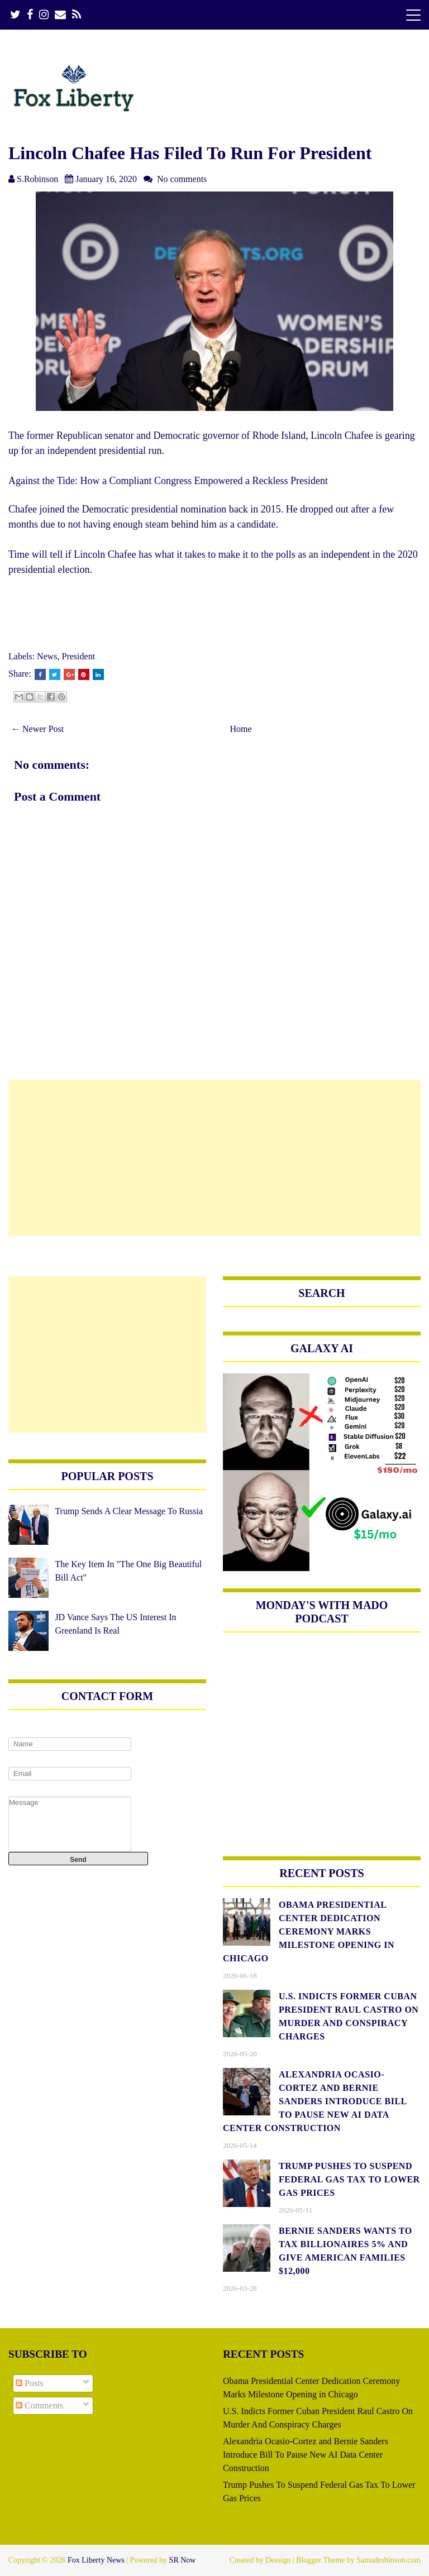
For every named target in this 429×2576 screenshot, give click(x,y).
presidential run (130, 450)
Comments (39, 2405)
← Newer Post (37, 729)
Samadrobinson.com (388, 2560)
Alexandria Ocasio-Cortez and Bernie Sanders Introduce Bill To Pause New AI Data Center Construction (305, 2454)
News (47, 656)
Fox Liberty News (96, 2560)
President (79, 656)
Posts (30, 2383)
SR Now (182, 2560)
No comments (182, 179)
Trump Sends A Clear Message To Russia (129, 1511)
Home (241, 729)
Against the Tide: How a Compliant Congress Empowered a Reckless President (168, 480)
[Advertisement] (214, 1158)
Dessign (277, 2560)
